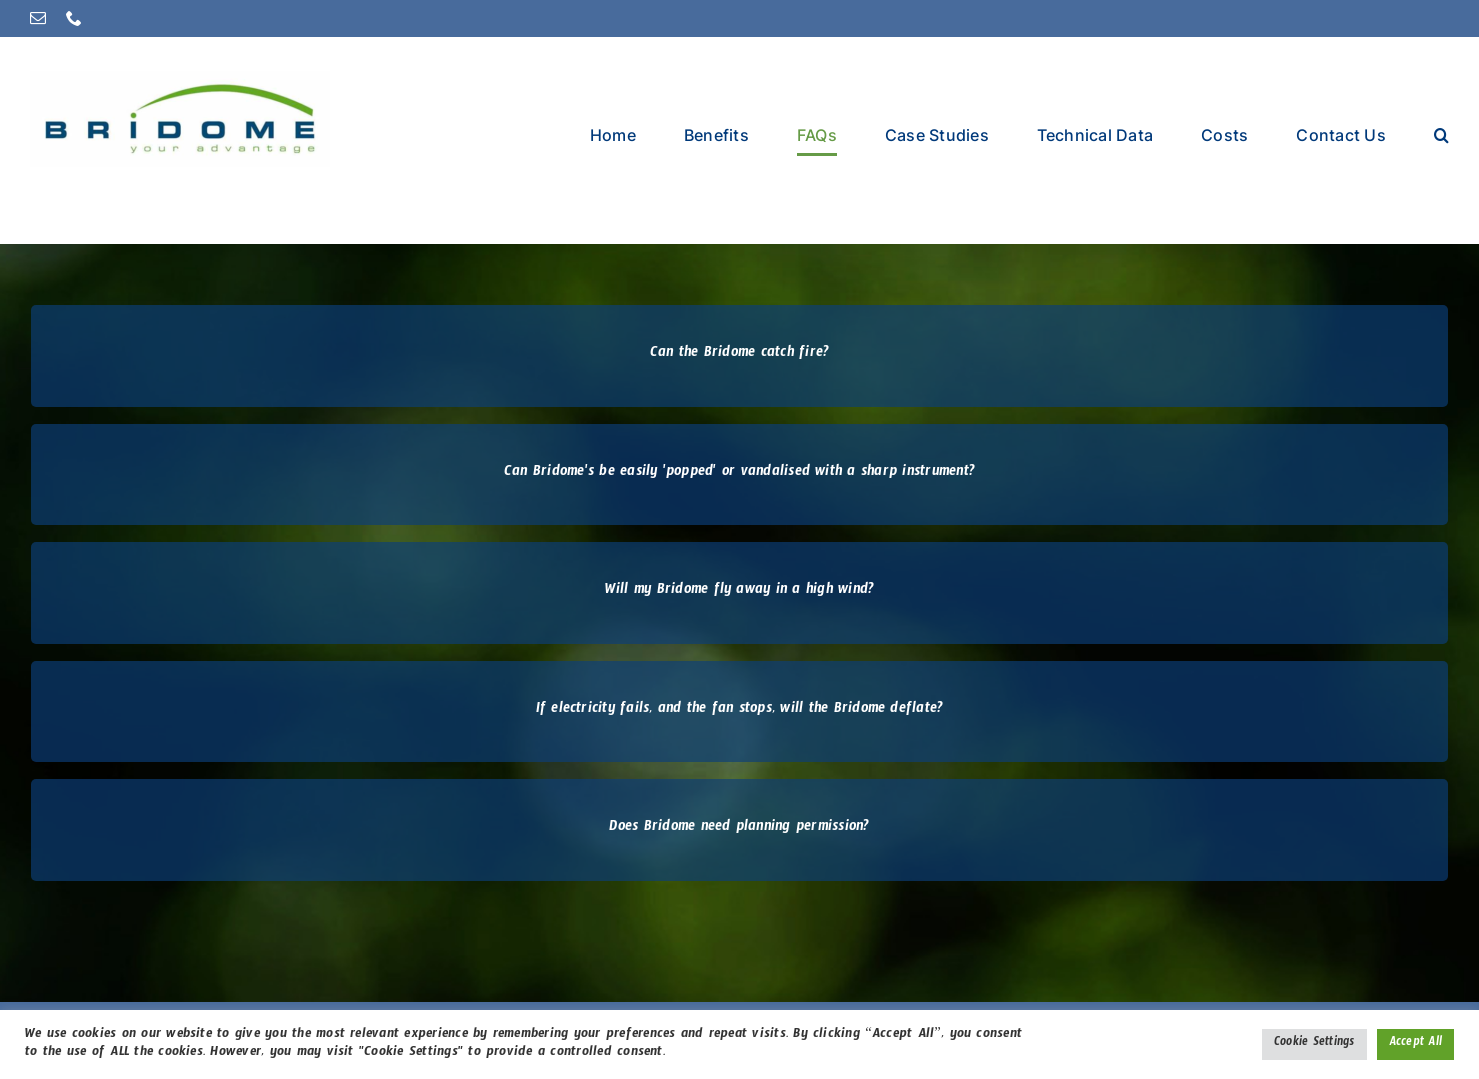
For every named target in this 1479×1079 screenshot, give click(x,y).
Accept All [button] (1415, 1044)
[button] (1441, 134)
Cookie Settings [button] (1314, 1044)
